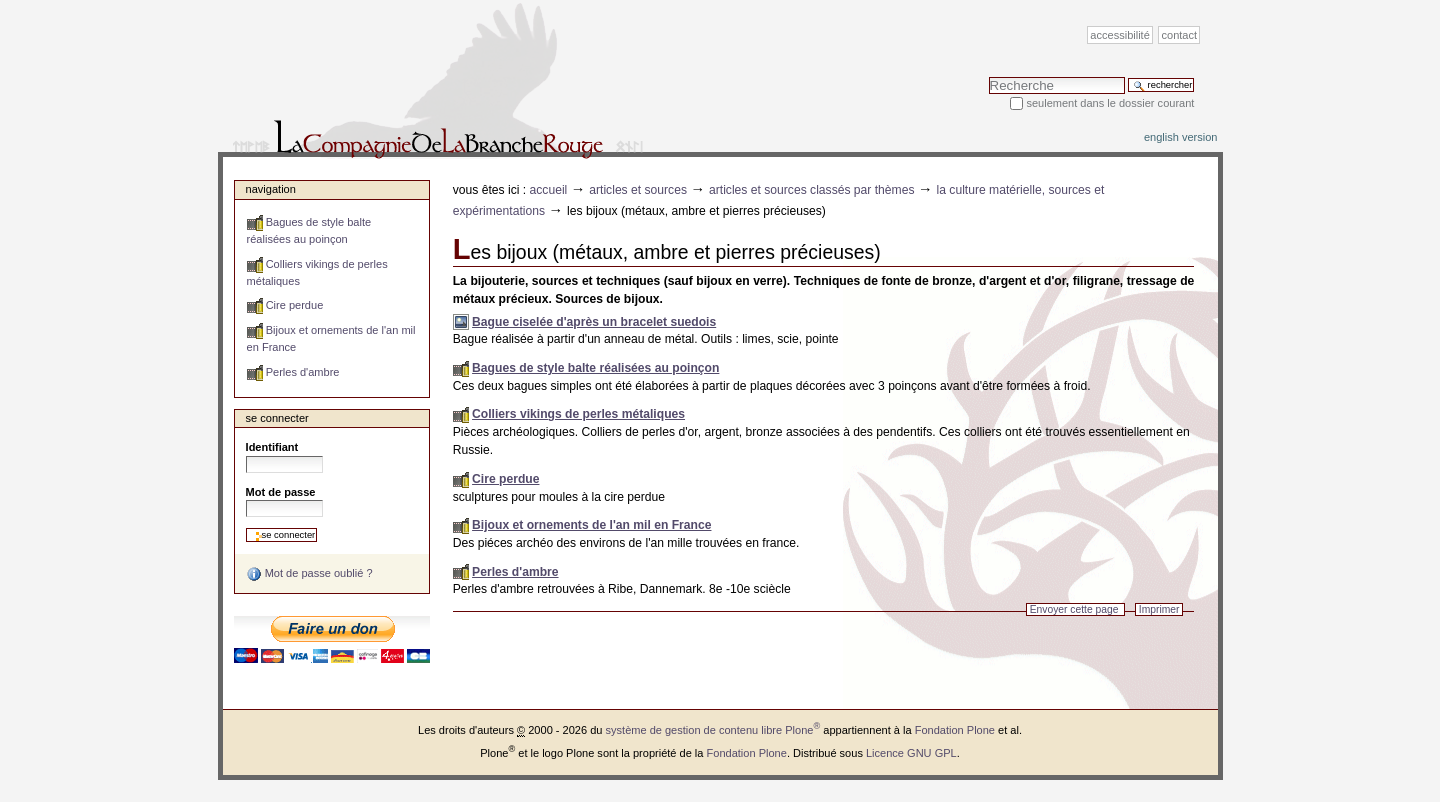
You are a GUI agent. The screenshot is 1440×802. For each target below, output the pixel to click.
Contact (1180, 35)
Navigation (271, 189)
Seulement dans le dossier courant (1110, 103)
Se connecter (277, 418)
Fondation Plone (955, 730)
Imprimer (1159, 609)
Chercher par (988, 76)
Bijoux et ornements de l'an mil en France (591, 525)
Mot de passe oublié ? (309, 574)
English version (1181, 137)
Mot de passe (281, 492)
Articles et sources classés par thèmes (812, 190)
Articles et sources (638, 190)
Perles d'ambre (515, 572)
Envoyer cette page (1074, 609)
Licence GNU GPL (911, 753)
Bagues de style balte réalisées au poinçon (595, 368)
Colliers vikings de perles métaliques (578, 414)
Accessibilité (1119, 35)
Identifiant (272, 447)
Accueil (549, 190)
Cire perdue (505, 479)
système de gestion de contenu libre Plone (713, 730)
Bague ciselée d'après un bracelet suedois (594, 322)
